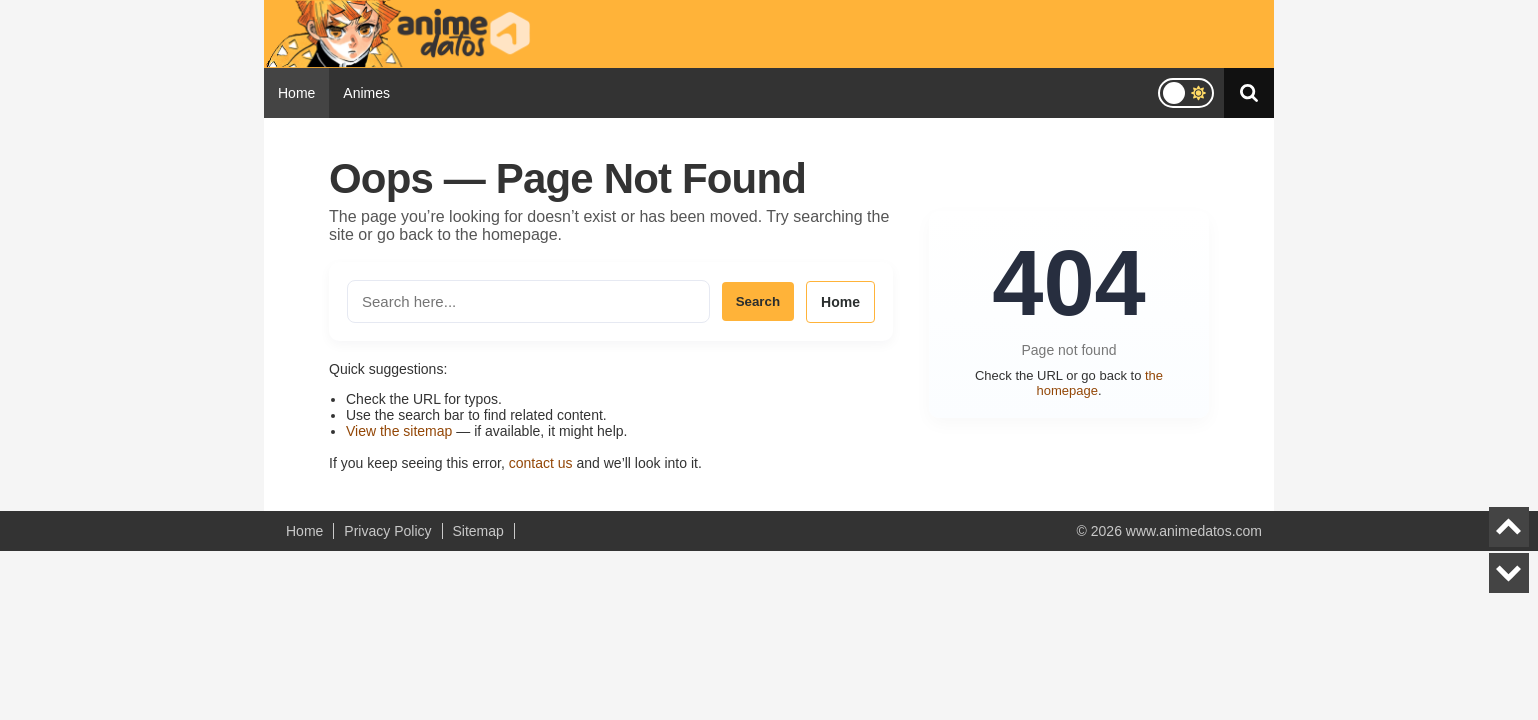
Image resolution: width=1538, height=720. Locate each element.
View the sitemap (399, 431)
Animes (366, 93)
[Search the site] (528, 301)
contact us (541, 463)
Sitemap (478, 531)
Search (758, 301)
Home (296, 93)
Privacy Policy (387, 531)
